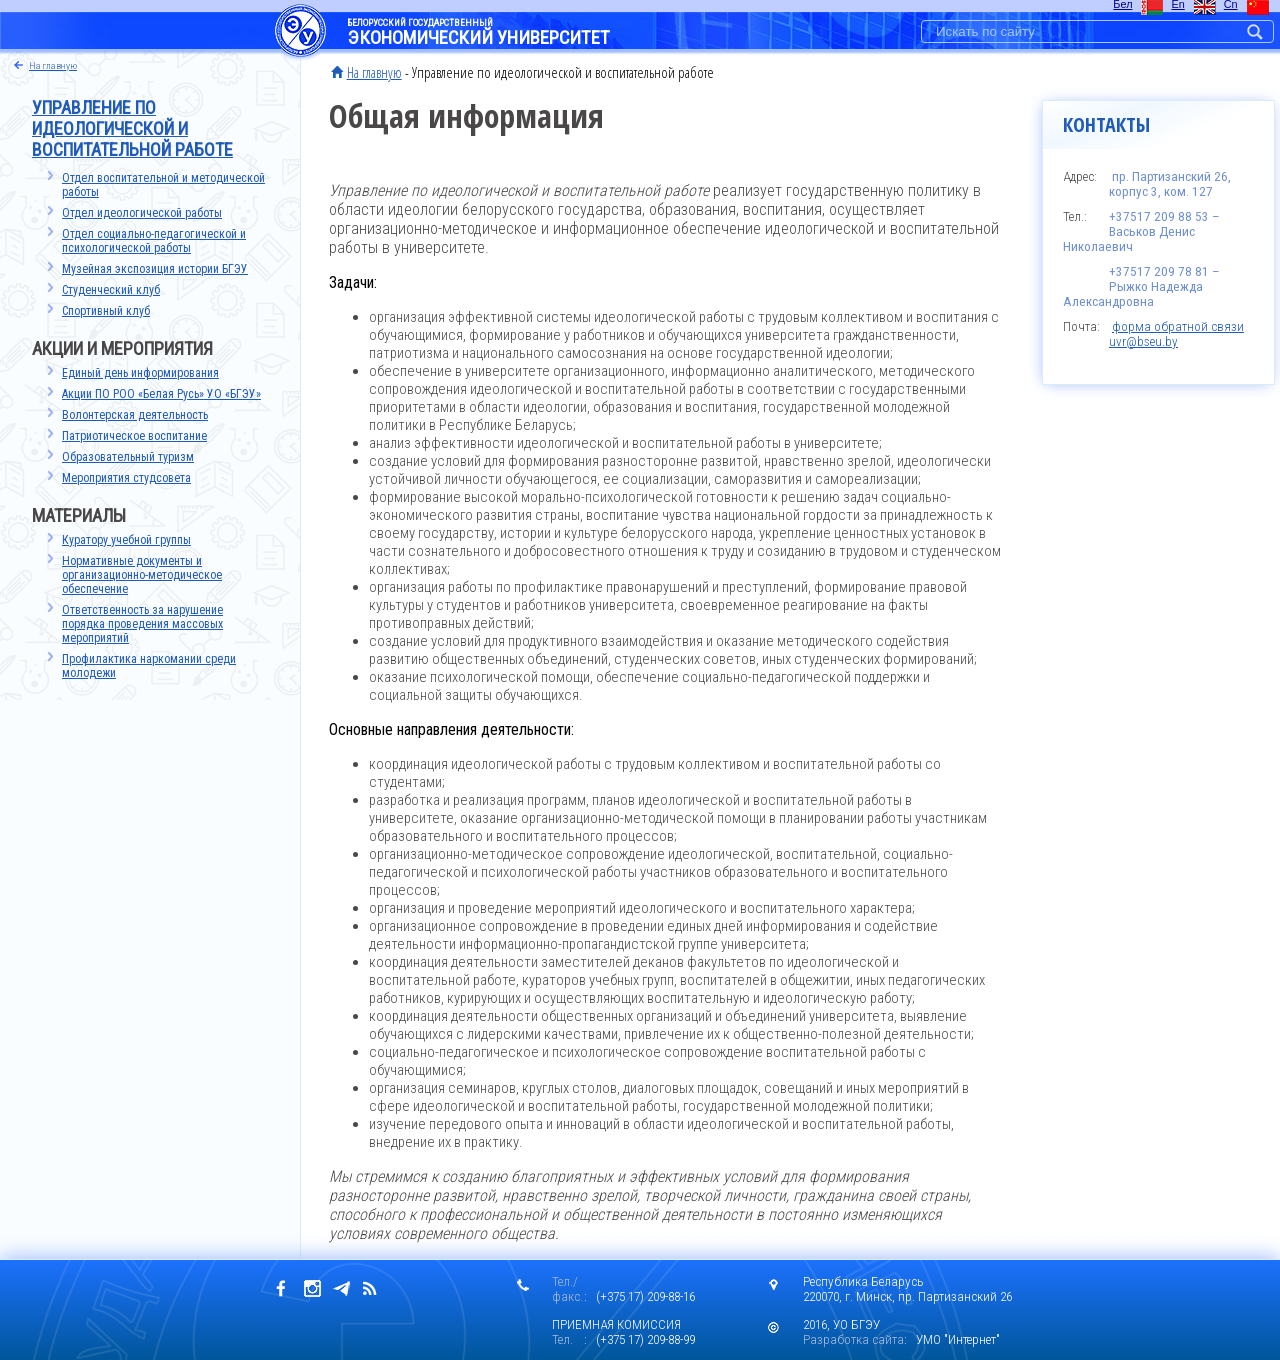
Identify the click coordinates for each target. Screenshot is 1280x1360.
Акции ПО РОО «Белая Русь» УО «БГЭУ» (161, 394)
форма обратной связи (1178, 326)
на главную (53, 65)
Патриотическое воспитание (134, 436)
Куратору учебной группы (126, 540)
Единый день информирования (140, 373)
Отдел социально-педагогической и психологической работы (154, 241)
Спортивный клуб (106, 311)
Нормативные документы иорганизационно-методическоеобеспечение (142, 575)
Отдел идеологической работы (142, 213)
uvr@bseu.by (1143, 341)
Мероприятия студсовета (126, 478)
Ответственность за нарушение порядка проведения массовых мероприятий (142, 624)
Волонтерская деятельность (135, 415)
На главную (374, 72)
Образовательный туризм (128, 457)
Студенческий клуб (111, 290)
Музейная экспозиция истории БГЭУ (155, 269)
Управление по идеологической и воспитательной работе (132, 128)
